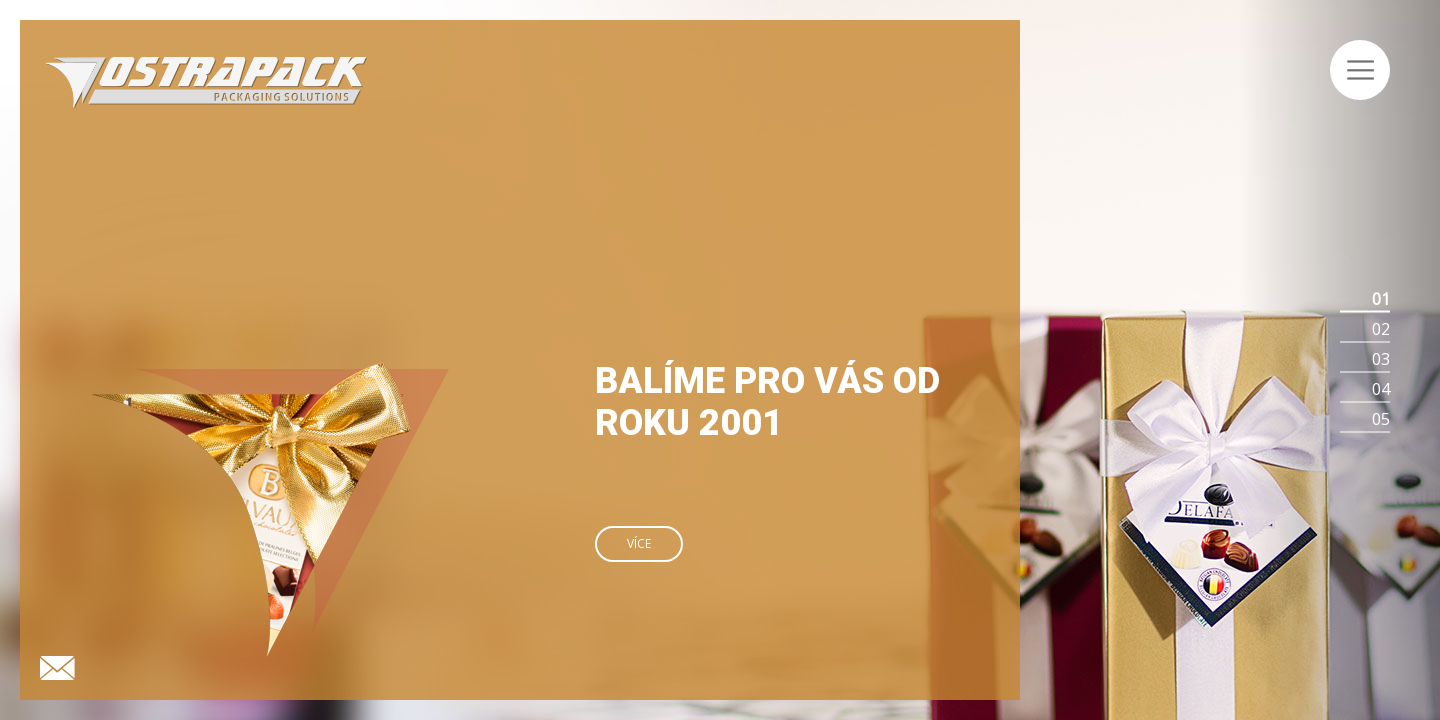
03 (1381, 359)
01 (1381, 299)
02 (1381, 329)
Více (639, 543)
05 (1381, 419)
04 (1381, 389)
